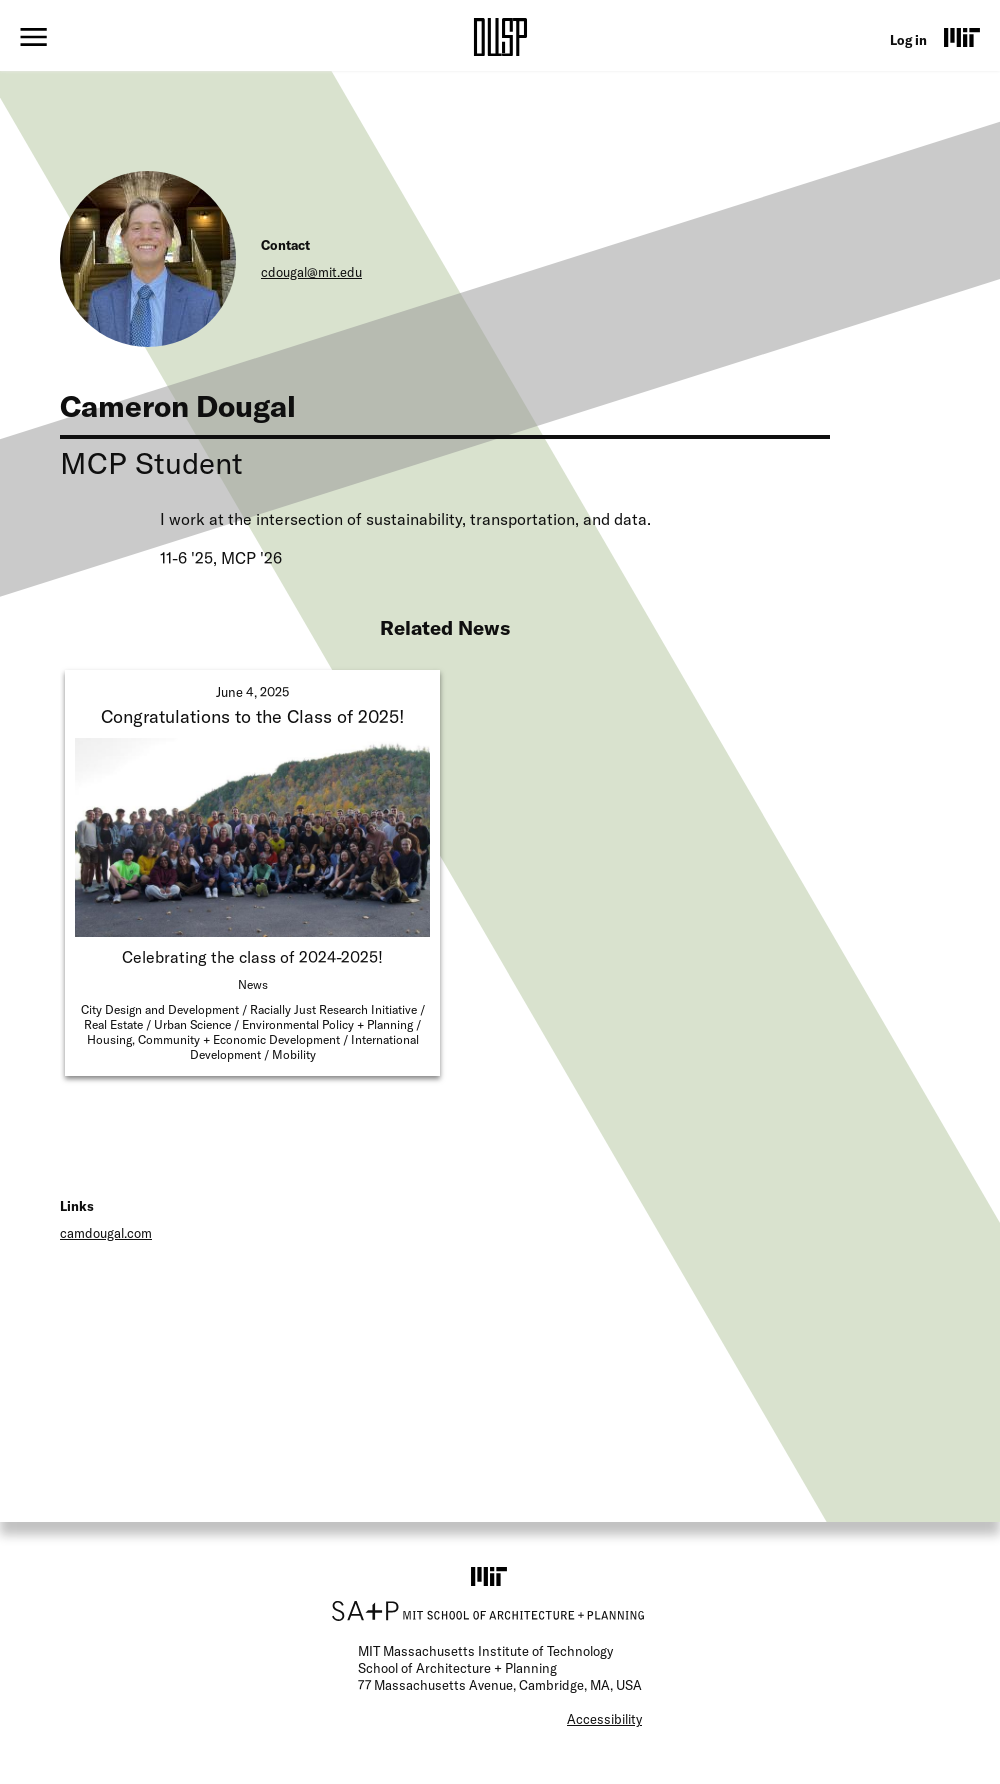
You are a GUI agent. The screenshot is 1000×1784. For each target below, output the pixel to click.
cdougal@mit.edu (311, 272)
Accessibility (604, 1719)
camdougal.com (106, 1233)
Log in (908, 40)
